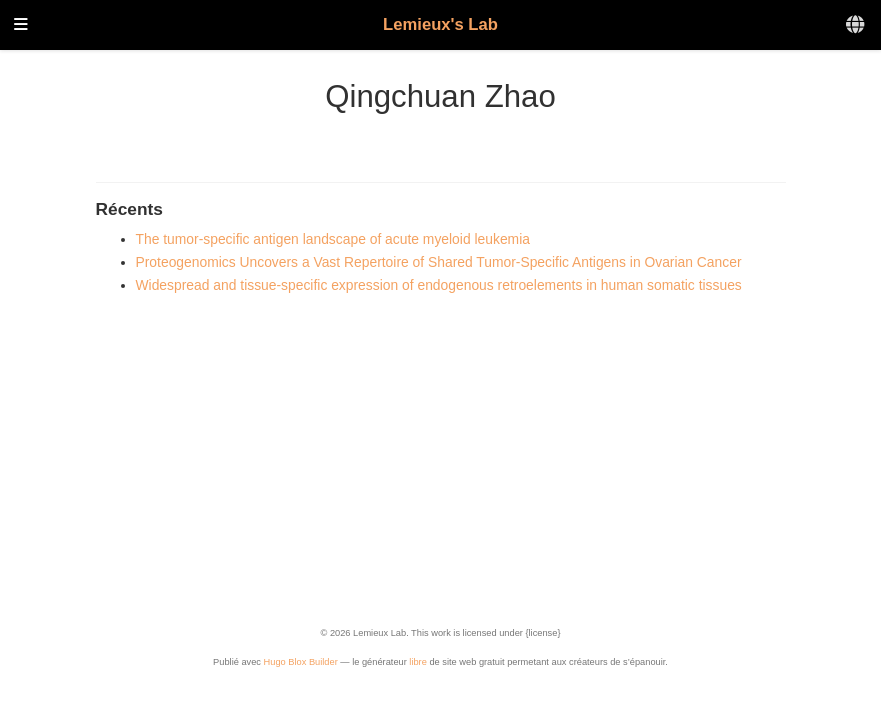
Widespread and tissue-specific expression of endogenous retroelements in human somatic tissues (439, 285)
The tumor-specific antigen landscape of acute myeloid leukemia (333, 239)
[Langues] (856, 25)
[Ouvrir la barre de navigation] (21, 25)
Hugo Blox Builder (301, 662)
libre (418, 662)
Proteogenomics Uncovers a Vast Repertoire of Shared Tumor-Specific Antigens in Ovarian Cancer (439, 262)
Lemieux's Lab (440, 24)
